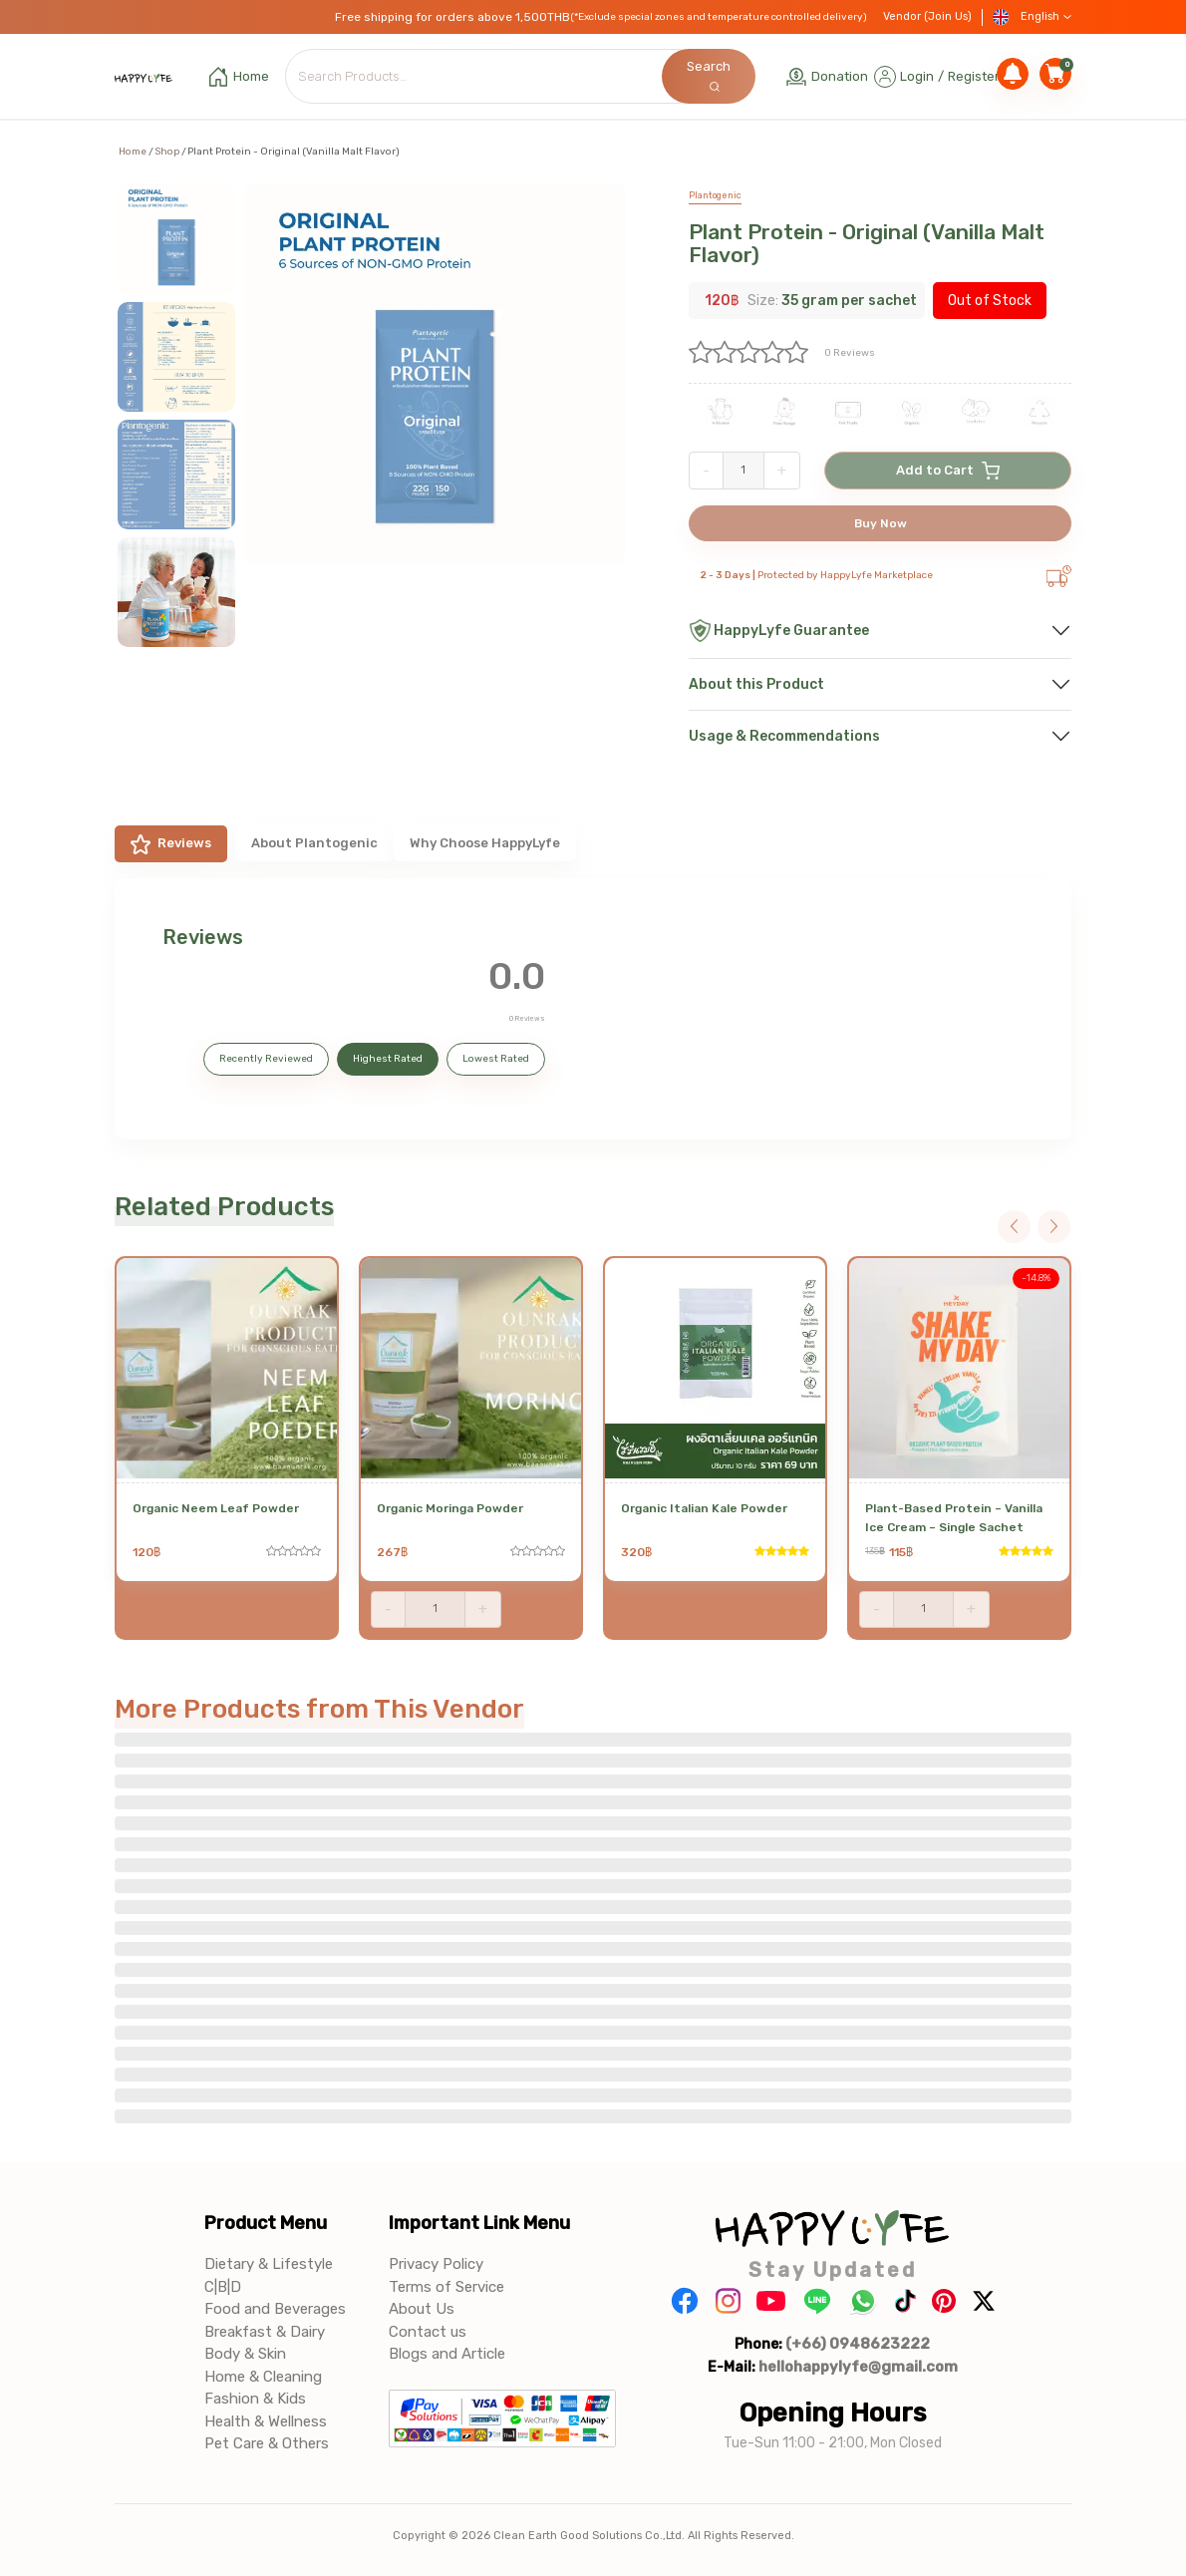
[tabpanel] (593, 1008)
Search (709, 75)
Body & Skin (245, 2354)
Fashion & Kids (255, 2399)
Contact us (427, 2332)
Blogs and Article (447, 2354)
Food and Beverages (275, 2309)
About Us (421, 2309)
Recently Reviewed (266, 1059)
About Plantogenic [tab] (314, 842)
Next (1054, 1226)
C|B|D (222, 2287)
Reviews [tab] (171, 844)
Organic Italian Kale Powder (704, 1508)
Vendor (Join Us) (927, 16)
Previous (1014, 1226)
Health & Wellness (265, 2421)
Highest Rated (388, 1059)
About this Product (756, 684)
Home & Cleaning (263, 2377)
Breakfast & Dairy (264, 2332)
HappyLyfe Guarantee (779, 630)
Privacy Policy (436, 2264)
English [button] (1032, 17)
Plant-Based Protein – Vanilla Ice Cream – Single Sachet (953, 1517)
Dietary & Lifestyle (268, 2264)
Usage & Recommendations (784, 736)
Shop (166, 152)
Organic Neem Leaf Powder (216, 1508)
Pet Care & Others (266, 2443)
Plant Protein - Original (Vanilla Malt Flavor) (866, 243)
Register (974, 76)
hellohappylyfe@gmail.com (858, 2367)
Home (133, 152)
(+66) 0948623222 (857, 2344)
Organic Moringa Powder (450, 1508)
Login (917, 76)
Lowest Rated (495, 1059)
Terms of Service (446, 2287)
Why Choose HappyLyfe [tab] (485, 842)
